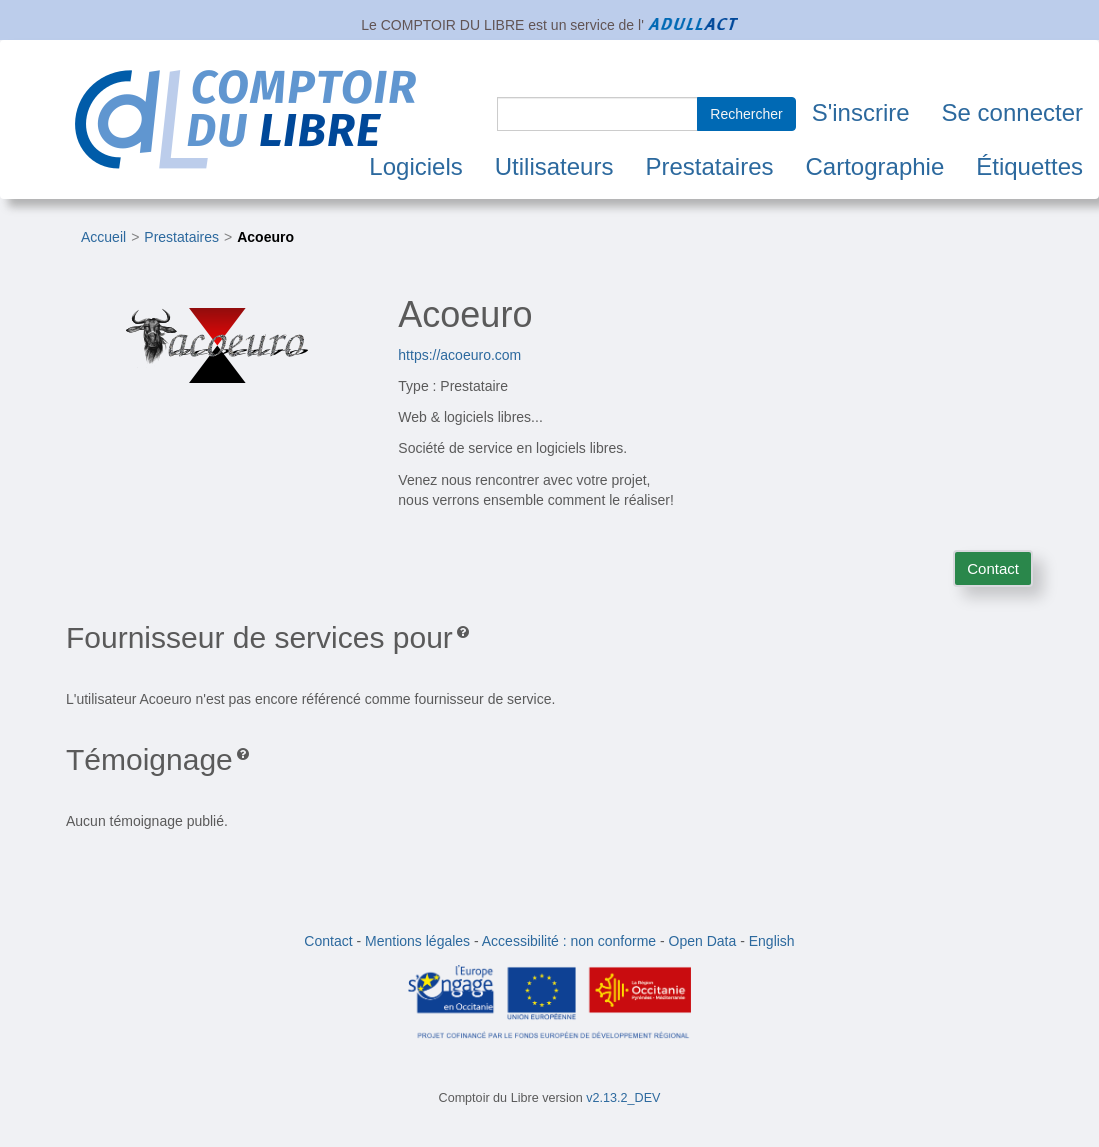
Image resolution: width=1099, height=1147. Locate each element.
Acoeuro (265, 237)
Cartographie (875, 166)
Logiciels (415, 166)
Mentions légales (417, 941)
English (772, 941)
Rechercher (746, 114)
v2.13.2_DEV (623, 1098)
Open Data (703, 941)
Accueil (103, 237)
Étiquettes (1029, 166)
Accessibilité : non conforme (569, 941)
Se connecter (1012, 112)
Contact (993, 568)
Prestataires (709, 166)
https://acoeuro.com (459, 355)
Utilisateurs (554, 166)
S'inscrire (861, 112)
